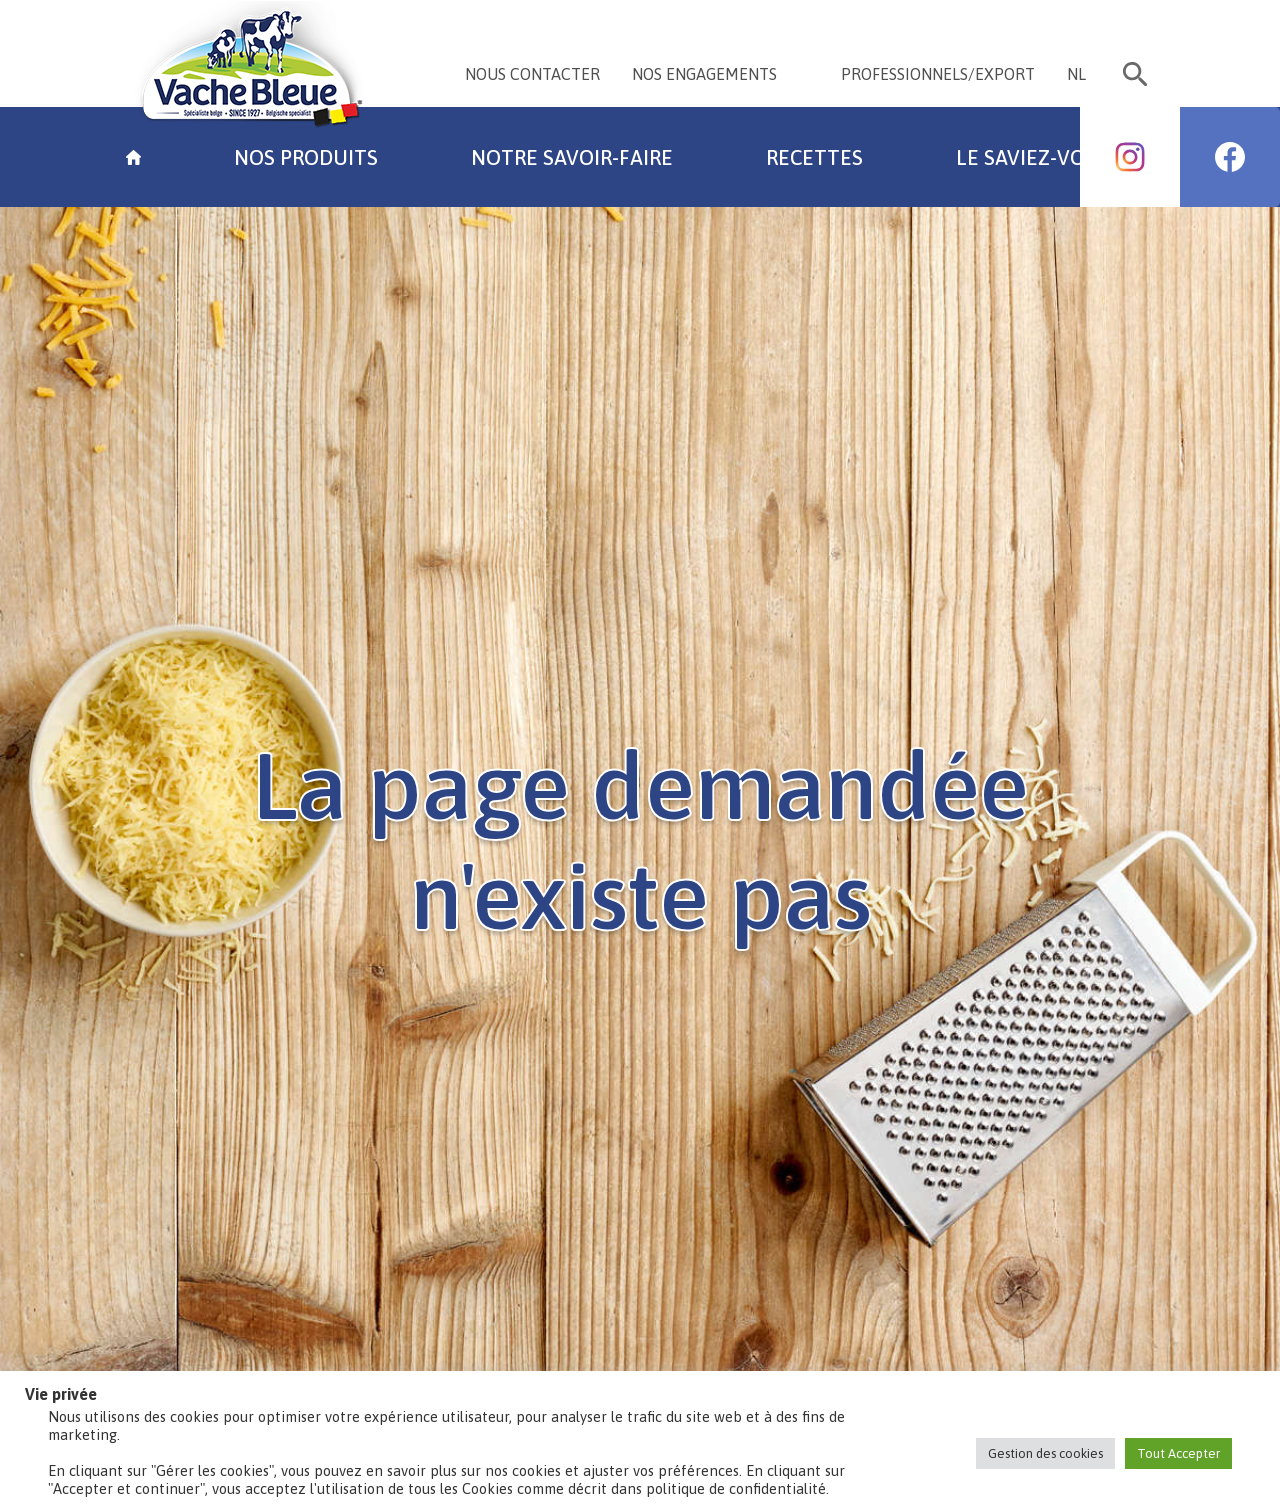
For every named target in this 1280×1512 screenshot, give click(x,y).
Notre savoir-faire (572, 157)
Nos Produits (306, 157)
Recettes (814, 157)
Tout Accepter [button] (1178, 1453)
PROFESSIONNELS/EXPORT (938, 74)
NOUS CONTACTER (532, 74)
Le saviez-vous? (1038, 157)
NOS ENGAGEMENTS (704, 74)
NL (1076, 74)
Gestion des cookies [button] (1045, 1453)
